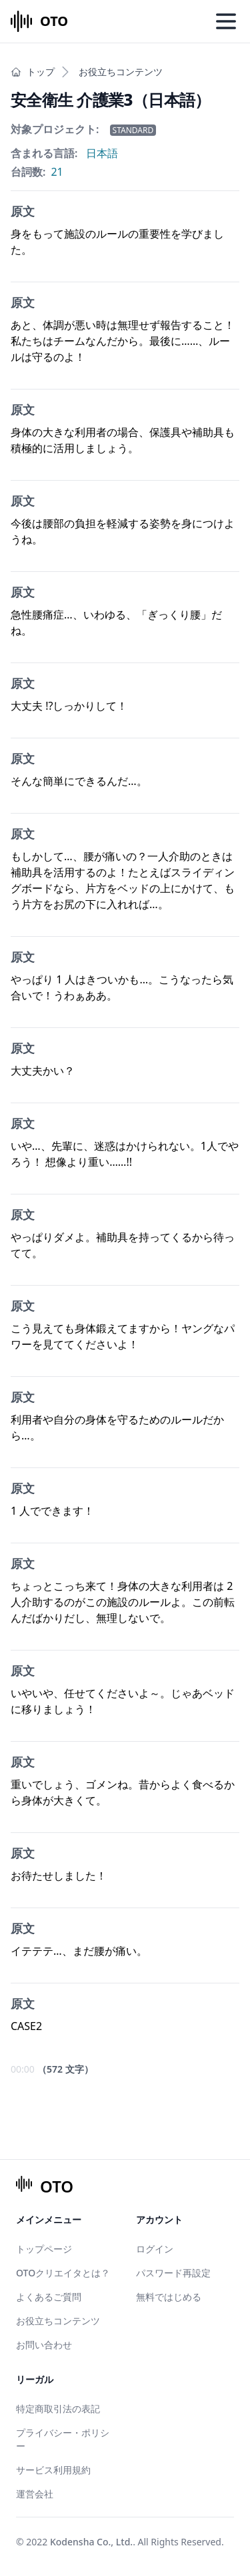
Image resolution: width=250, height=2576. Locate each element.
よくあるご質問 (48, 2296)
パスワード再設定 (173, 2272)
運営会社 (34, 2493)
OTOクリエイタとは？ (63, 2272)
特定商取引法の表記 (58, 2408)
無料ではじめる (168, 2296)
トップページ (44, 2248)
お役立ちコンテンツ (121, 71)
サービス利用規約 (53, 2469)
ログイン (154, 2248)
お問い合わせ (44, 2344)
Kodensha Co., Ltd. (91, 2541)
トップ (33, 71)
